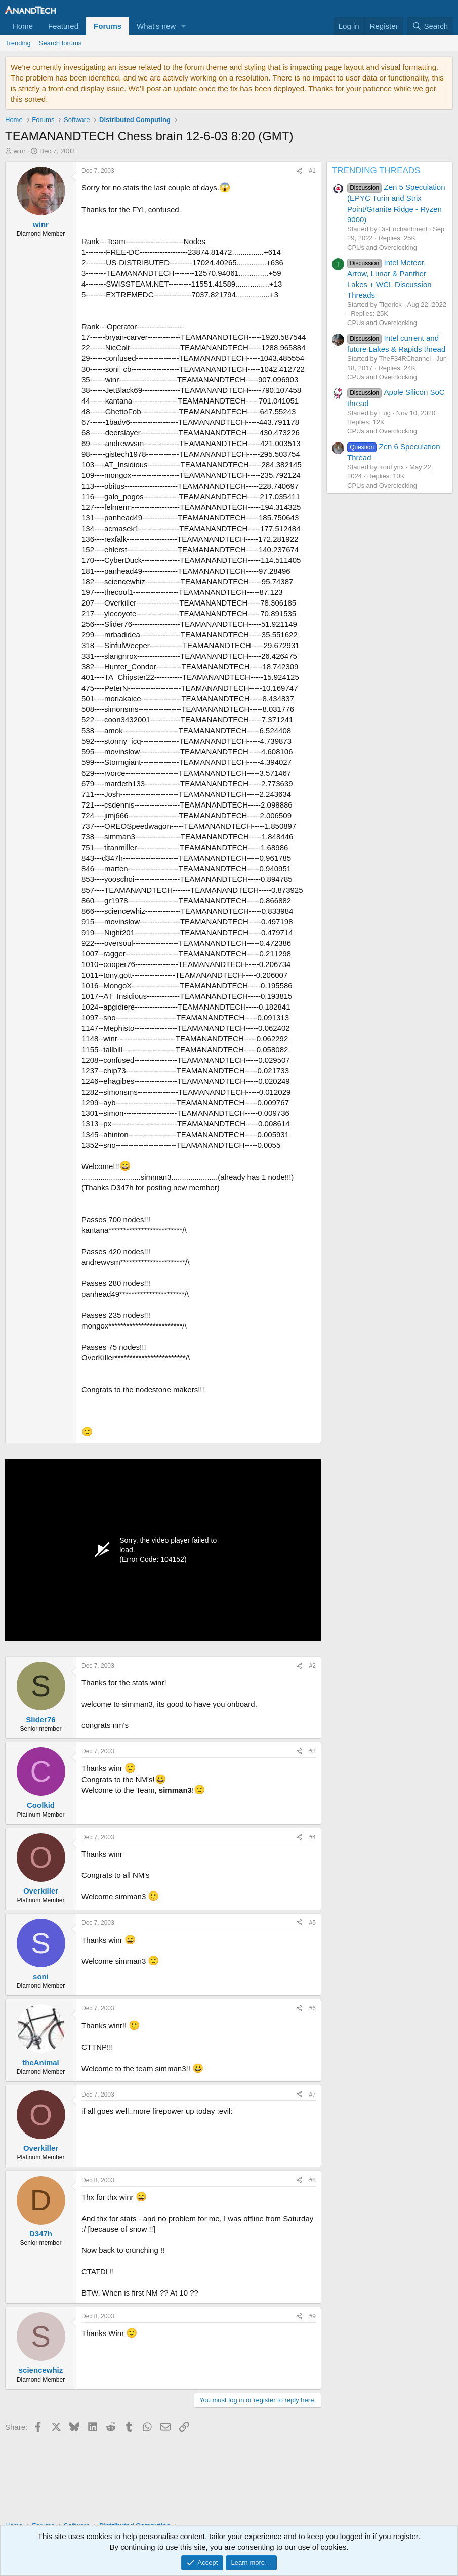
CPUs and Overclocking (382, 247)
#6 (312, 2008)
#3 (312, 1751)
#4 (312, 1837)
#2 (312, 1665)
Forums (107, 26)
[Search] (430, 26)
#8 (312, 2180)
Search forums (60, 43)
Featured (63, 26)
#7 (312, 2094)
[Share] (299, 171)
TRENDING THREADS (376, 170)
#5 (312, 1922)
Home (23, 26)
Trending (18, 43)
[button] (184, 26)
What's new (156, 26)
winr (20, 151)
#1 (312, 170)
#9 (312, 2316)
